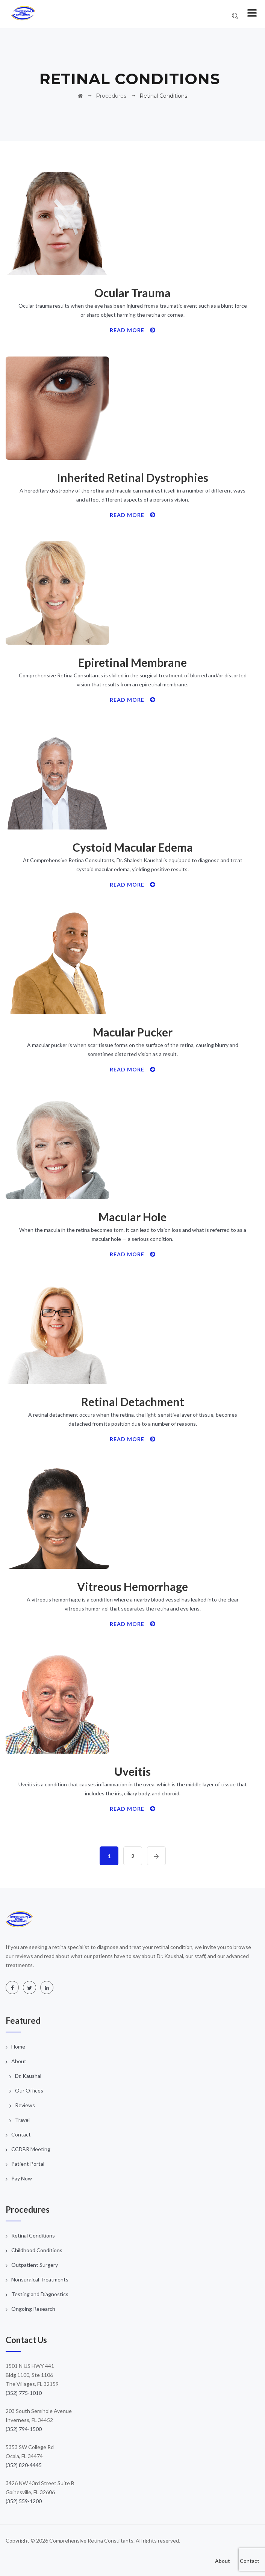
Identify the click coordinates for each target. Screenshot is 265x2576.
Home (18, 2046)
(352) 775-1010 (24, 2393)
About (18, 2061)
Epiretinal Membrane (132, 662)
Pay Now (21, 2178)
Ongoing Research (33, 2309)
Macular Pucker (133, 1032)
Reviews (25, 2105)
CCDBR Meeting (30, 2149)
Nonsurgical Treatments (39, 2279)
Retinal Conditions (33, 2235)
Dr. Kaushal (28, 2076)
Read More (133, 330)
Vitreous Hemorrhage (132, 1586)
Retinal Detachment (132, 1401)
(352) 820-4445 (24, 2465)
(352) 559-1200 (24, 2501)
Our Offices (29, 2090)
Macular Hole (132, 1217)
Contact (21, 2134)
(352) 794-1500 (24, 2429)
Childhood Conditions (36, 2250)
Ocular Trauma (132, 292)
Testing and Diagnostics (39, 2294)
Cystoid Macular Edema (133, 847)
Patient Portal (27, 2164)
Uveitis (132, 1771)
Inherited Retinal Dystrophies (132, 477)
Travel (22, 2120)
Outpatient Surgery (34, 2265)
